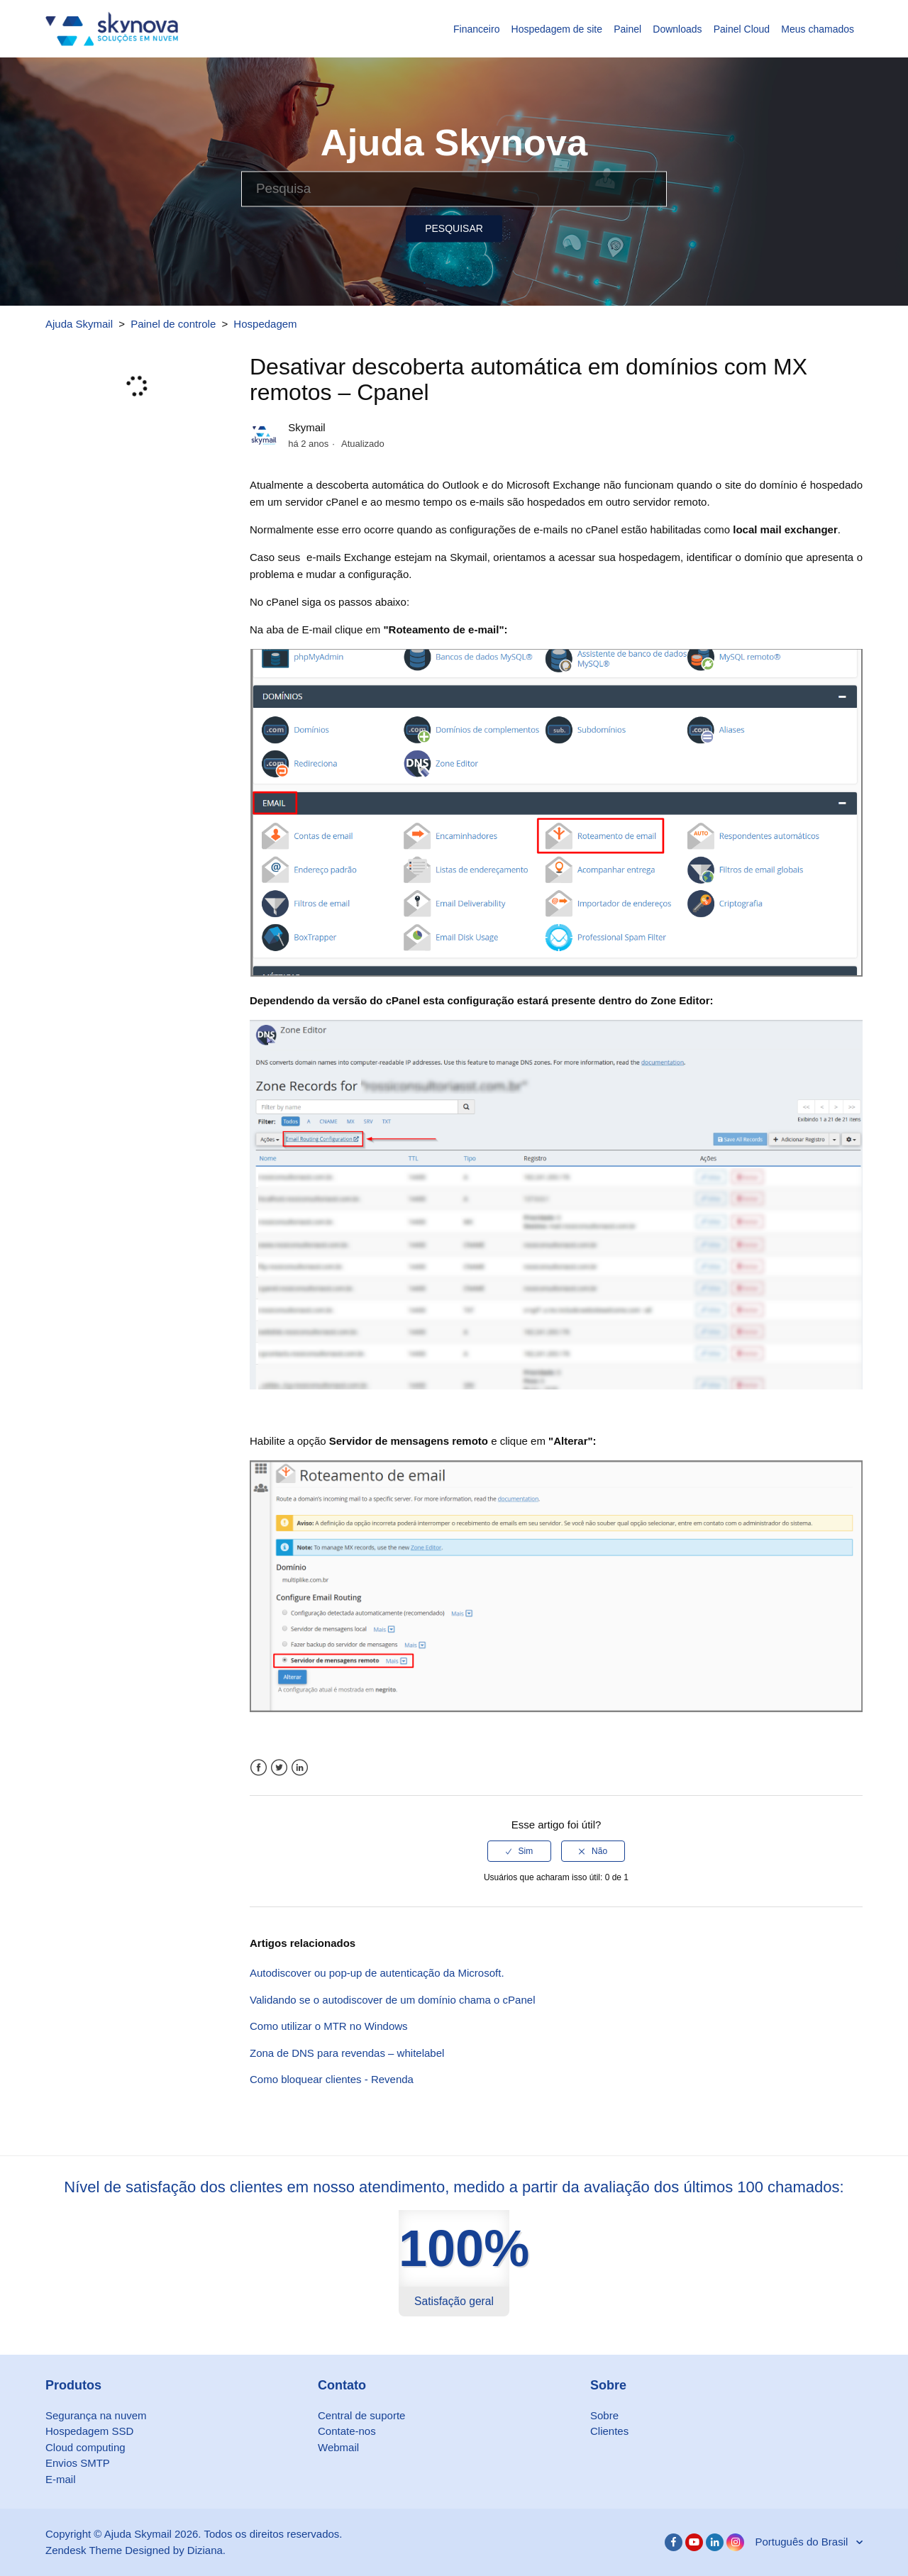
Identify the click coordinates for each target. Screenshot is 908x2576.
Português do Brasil (803, 2542)
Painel (627, 29)
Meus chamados (817, 29)
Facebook (258, 1768)
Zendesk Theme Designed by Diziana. (135, 2550)
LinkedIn (300, 1768)
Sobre (604, 2415)
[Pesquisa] (454, 188)
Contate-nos (347, 2431)
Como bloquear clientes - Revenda (332, 2079)
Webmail (338, 2447)
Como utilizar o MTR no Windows (329, 2026)
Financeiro (476, 29)
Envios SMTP (77, 2463)
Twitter (279, 1768)
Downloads (677, 29)
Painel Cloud (742, 29)
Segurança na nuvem (96, 2415)
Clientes (609, 2431)
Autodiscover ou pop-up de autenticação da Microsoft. (377, 1973)
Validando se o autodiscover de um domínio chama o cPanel (392, 2000)
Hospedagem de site (556, 29)
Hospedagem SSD (89, 2431)
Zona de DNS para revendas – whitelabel (347, 2053)
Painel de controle (173, 324)
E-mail (60, 2479)
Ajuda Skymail (79, 324)
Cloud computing (85, 2447)
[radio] (519, 1851)
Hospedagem (265, 324)
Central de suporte (361, 2415)
